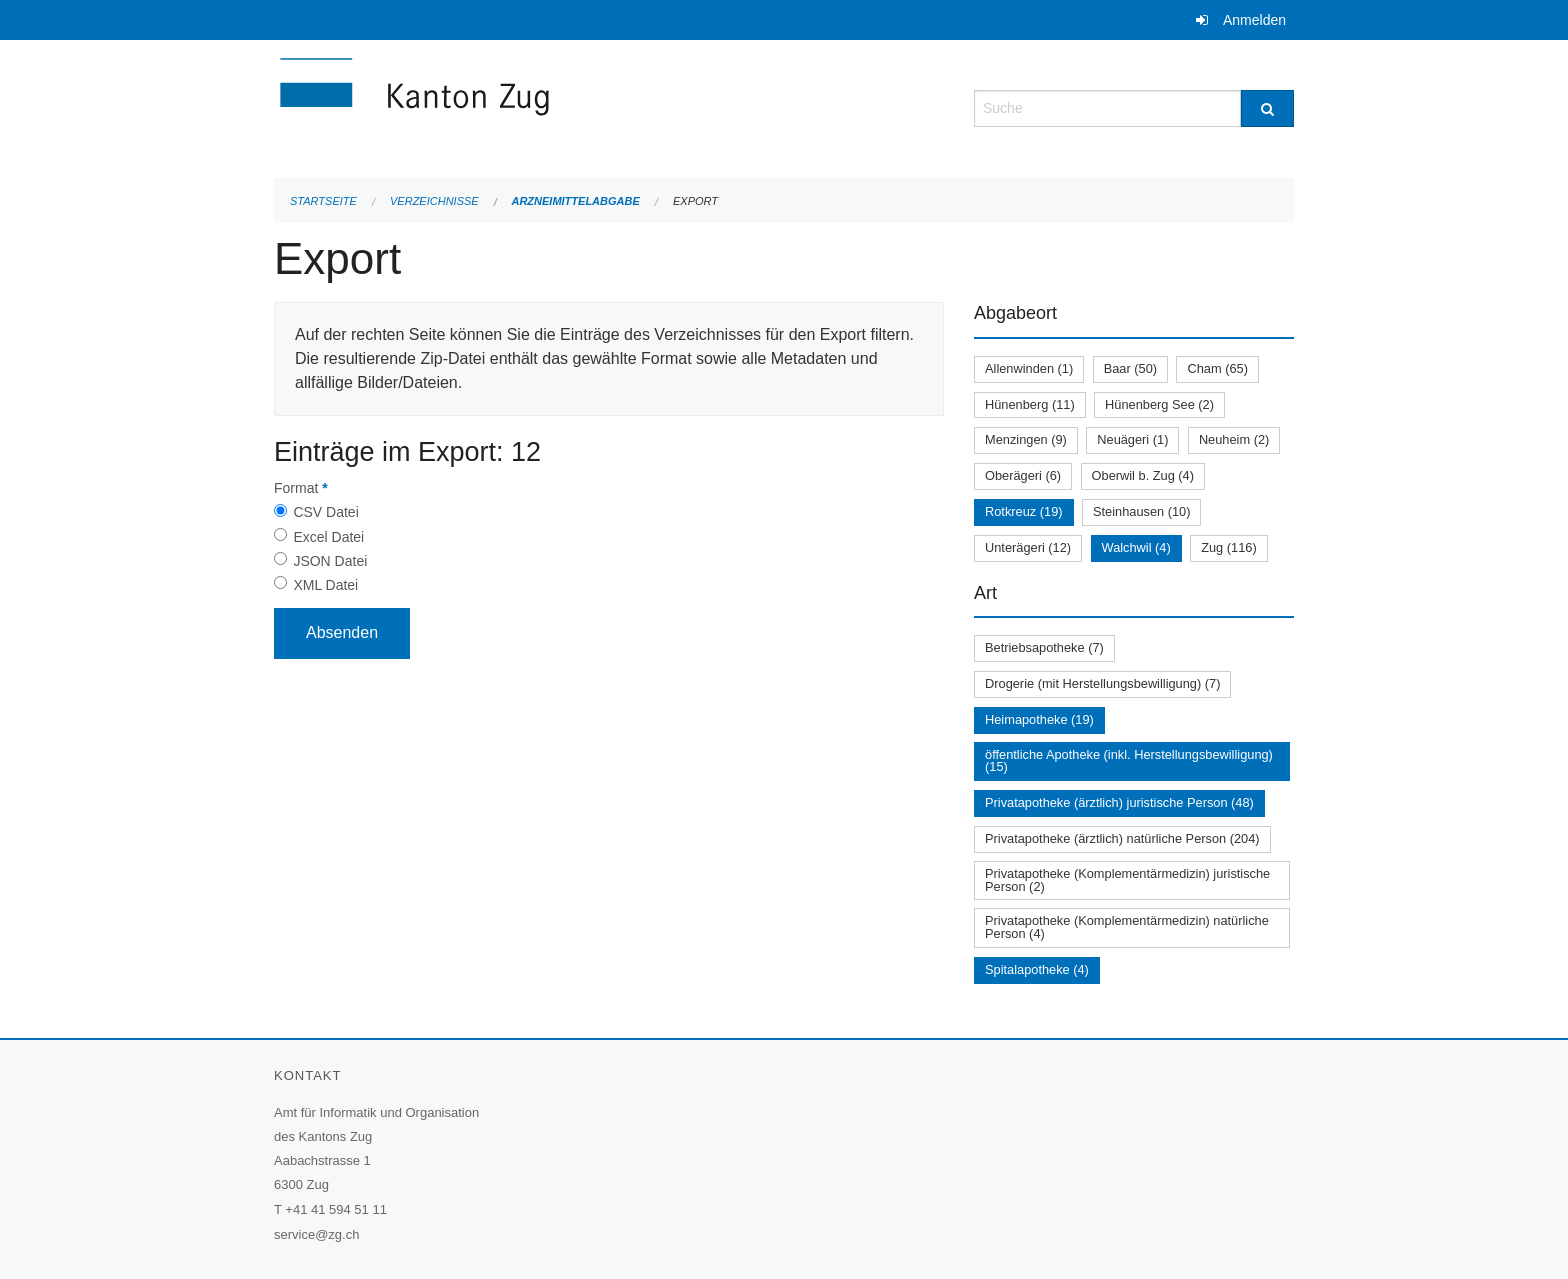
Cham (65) (1217, 368)
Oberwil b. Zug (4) (1143, 475)
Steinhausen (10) (1141, 511)
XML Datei (325, 585)
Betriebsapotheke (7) (1044, 647)
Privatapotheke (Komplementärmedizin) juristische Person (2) (1127, 880)
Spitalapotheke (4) (1037, 969)
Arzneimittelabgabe (575, 201)
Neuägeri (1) (1132, 439)
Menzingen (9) (1026, 439)
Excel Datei (328, 537)
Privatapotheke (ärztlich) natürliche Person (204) (1122, 838)
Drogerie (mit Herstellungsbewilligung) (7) (1102, 683)
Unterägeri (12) (1028, 547)
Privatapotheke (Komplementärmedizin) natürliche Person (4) (1127, 927)
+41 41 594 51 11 (336, 1209)
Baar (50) (1130, 368)
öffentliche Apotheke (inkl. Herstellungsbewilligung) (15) (1129, 761)
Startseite (323, 201)
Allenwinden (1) (1029, 368)
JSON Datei (330, 561)
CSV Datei (325, 512)
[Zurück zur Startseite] (534, 106)
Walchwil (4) (1136, 547)
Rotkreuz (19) (1024, 511)
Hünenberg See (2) (1159, 404)
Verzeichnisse (434, 201)
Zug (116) (1228, 547)
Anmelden (1254, 20)
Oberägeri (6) (1023, 475)
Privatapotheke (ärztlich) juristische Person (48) (1119, 802)
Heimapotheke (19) (1039, 719)
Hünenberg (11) (1030, 404)
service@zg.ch (316, 1234)
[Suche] (1267, 108)
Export (695, 201)
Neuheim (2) (1234, 439)
